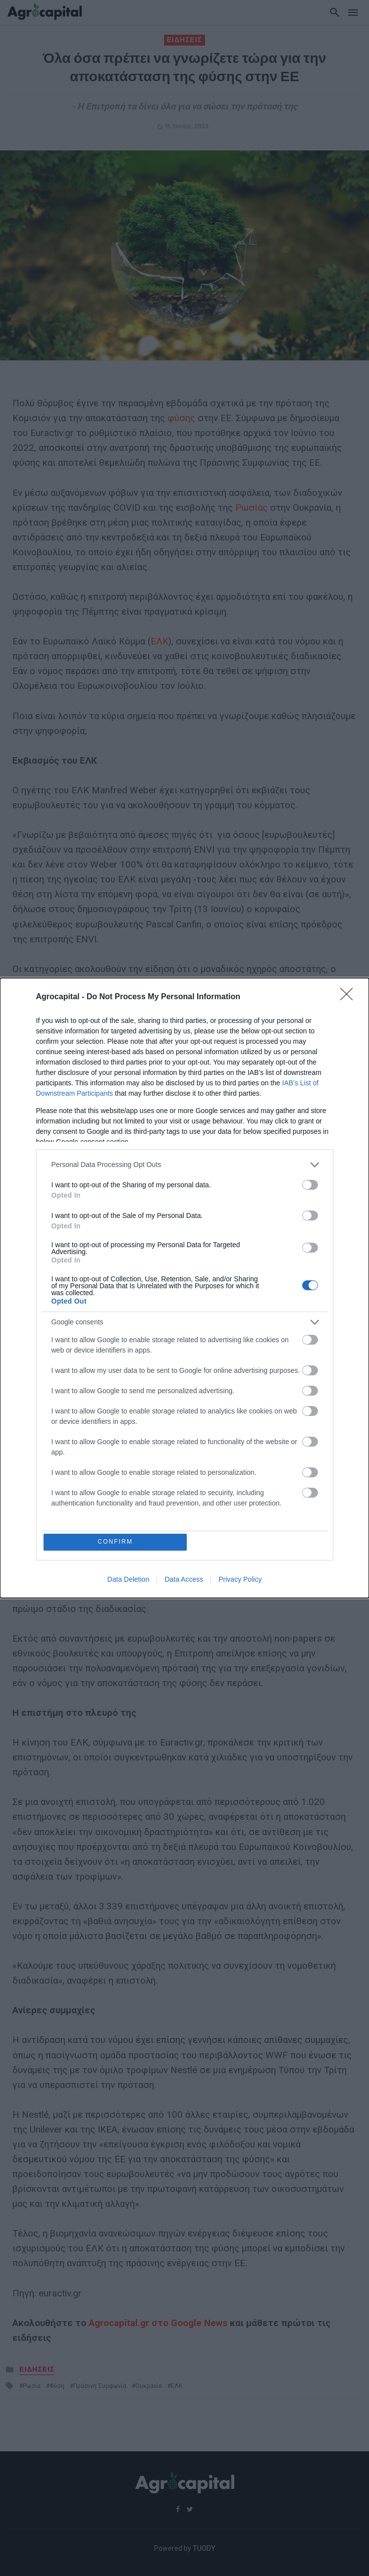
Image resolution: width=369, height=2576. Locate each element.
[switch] (310, 1184)
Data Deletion (128, 1580)
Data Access (183, 1580)
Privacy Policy (240, 1580)
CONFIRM (116, 1542)
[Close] (349, 996)
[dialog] (184, 1288)
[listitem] (185, 1164)
